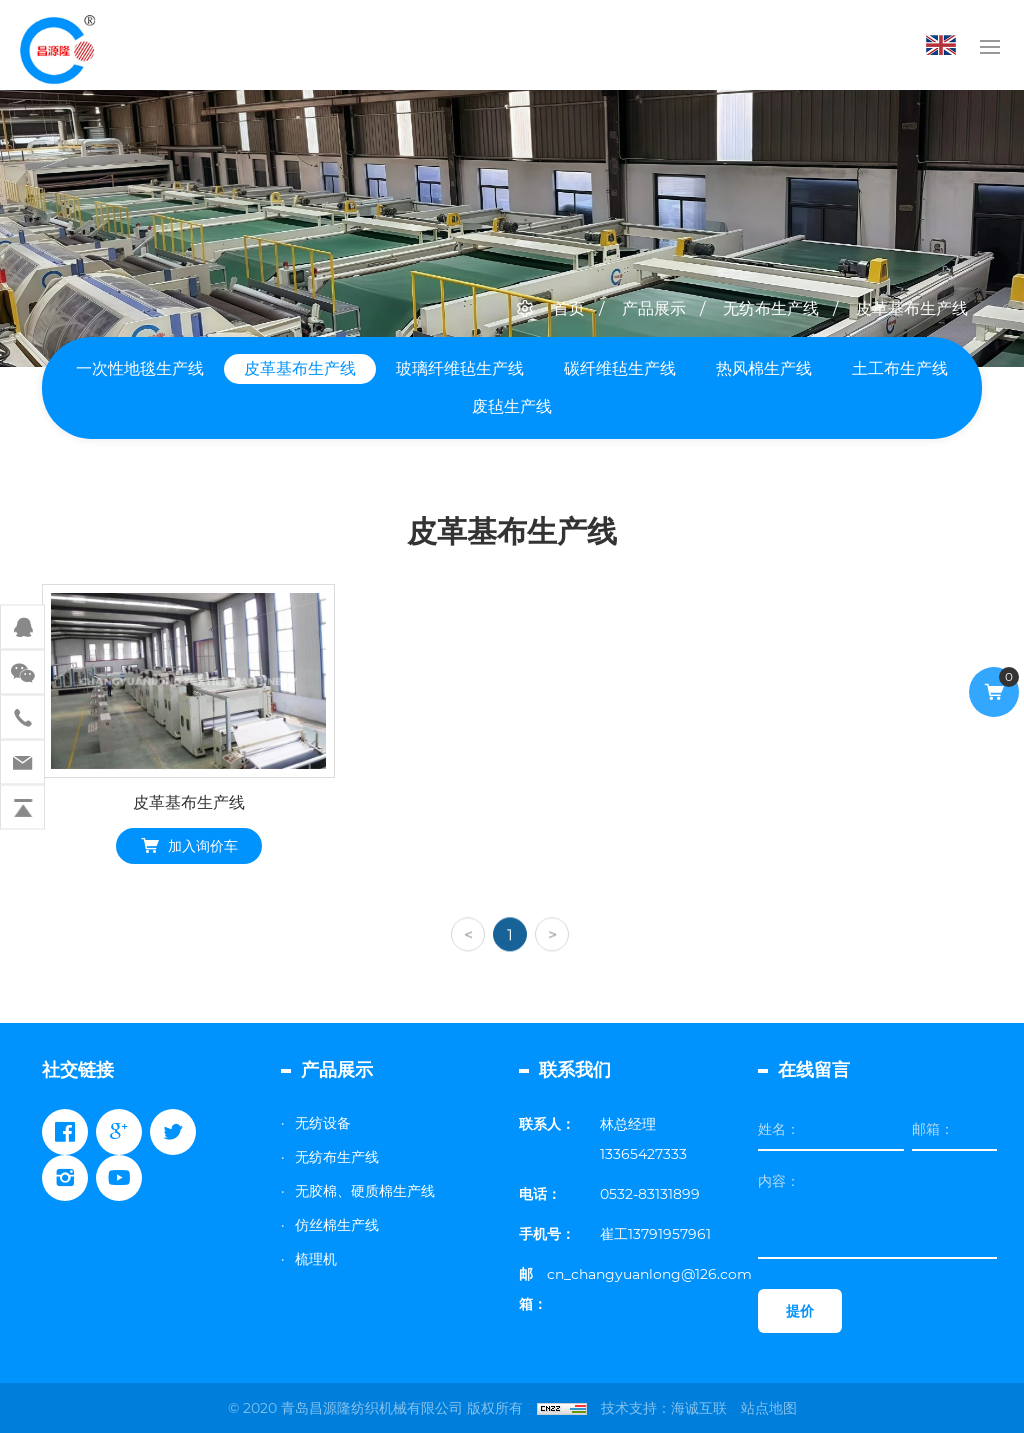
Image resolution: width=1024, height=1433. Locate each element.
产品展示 (654, 308)
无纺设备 (323, 1123)
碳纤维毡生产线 (620, 368)
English (946, 45)
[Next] (552, 965)
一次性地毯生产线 (140, 368)
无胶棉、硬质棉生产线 (365, 1191)
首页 (569, 308)
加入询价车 (203, 848)
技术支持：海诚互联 (664, 1408)
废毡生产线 (512, 406)
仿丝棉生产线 (337, 1225)
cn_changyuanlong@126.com (649, 1274)
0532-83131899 (650, 1194)
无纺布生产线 (771, 308)
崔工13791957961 (655, 1234)
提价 (800, 1311)
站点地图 (769, 1408)
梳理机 (316, 1259)
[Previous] (468, 965)
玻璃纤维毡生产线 (460, 368)
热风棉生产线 (764, 368)
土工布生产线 (900, 368)
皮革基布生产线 (912, 308)
